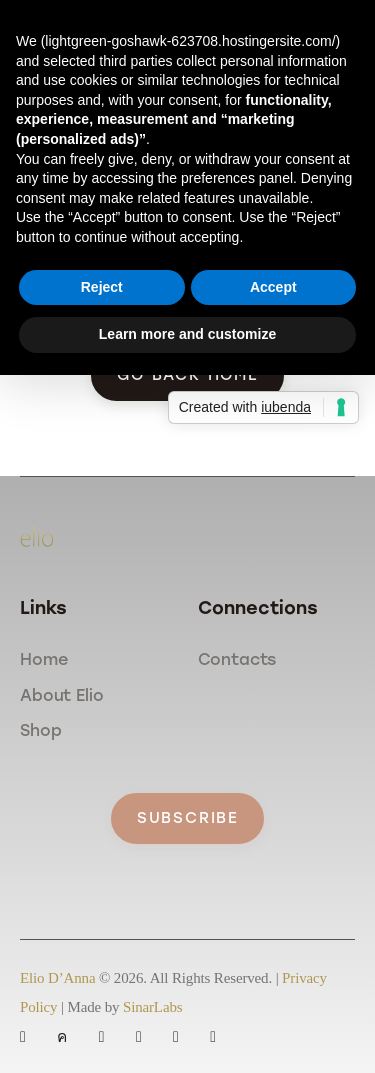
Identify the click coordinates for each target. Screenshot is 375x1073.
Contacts (237, 659)
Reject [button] (102, 287)
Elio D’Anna (57, 978)
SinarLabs (152, 1007)
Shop (40, 730)
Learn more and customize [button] (187, 334)
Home (43, 659)
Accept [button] (273, 287)
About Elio (62, 695)
